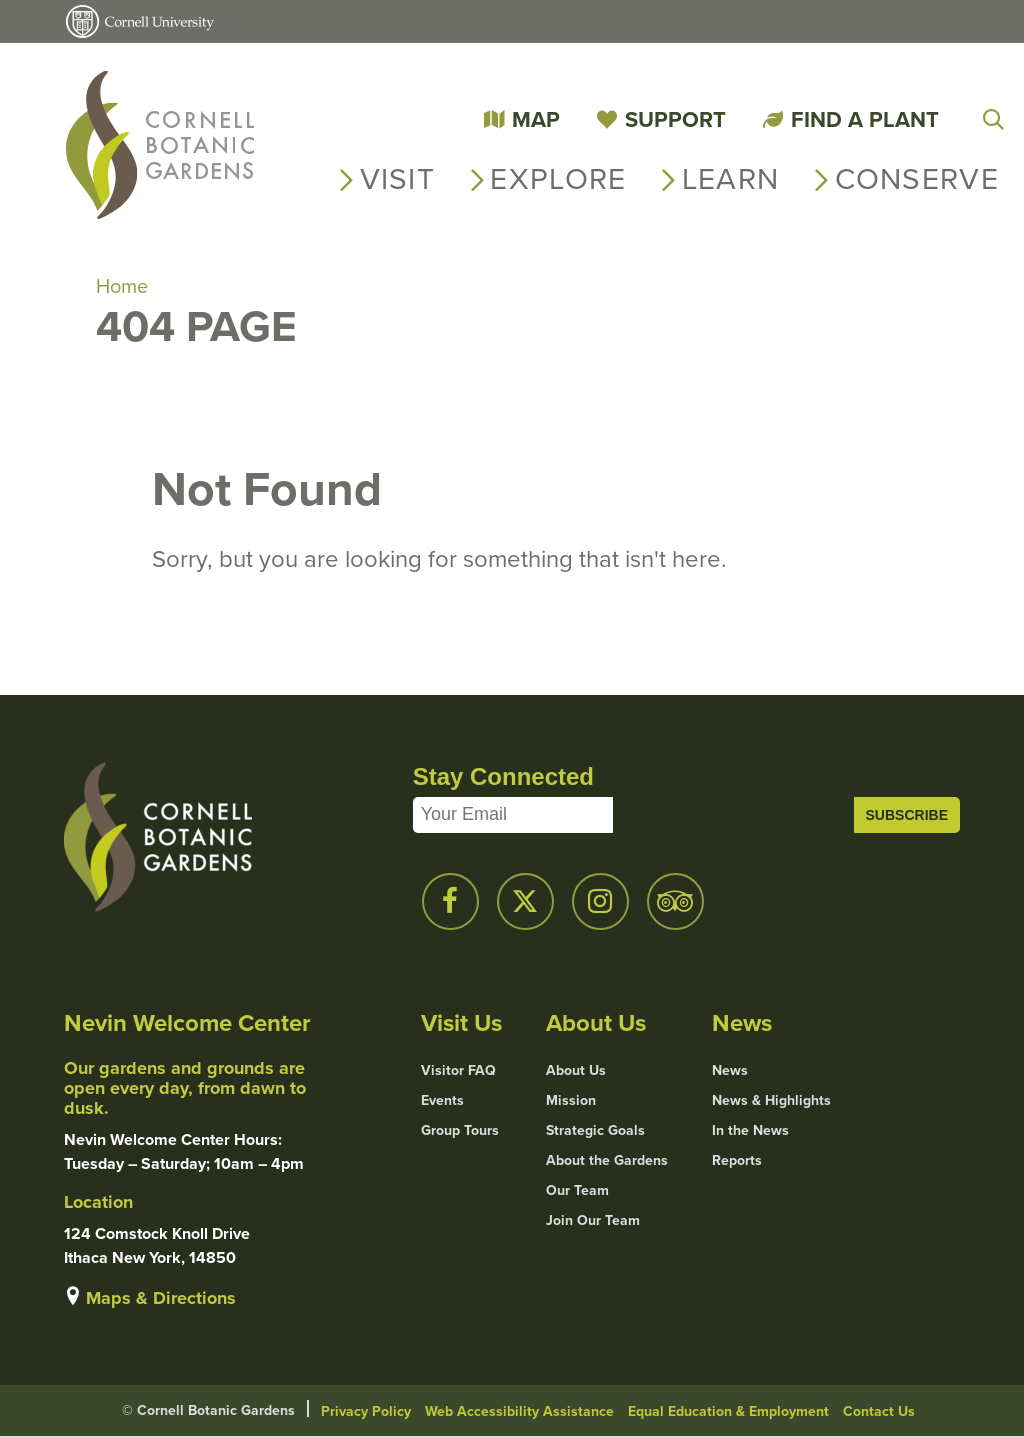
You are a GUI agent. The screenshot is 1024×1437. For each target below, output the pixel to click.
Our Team (577, 1190)
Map (536, 119)
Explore (558, 179)
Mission (571, 1100)
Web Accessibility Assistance (519, 1411)
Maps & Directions (161, 1298)
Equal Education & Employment (728, 1411)
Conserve (917, 179)
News (730, 1070)
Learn (731, 179)
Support (675, 119)
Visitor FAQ (458, 1070)
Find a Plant (865, 119)
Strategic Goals (595, 1130)
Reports (737, 1160)
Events (442, 1100)
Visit (398, 179)
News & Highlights (771, 1100)
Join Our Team (593, 1220)
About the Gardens (607, 1160)
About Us (576, 1070)
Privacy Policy (366, 1411)
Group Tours (460, 1130)
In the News (750, 1130)
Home (122, 286)
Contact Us (879, 1411)
